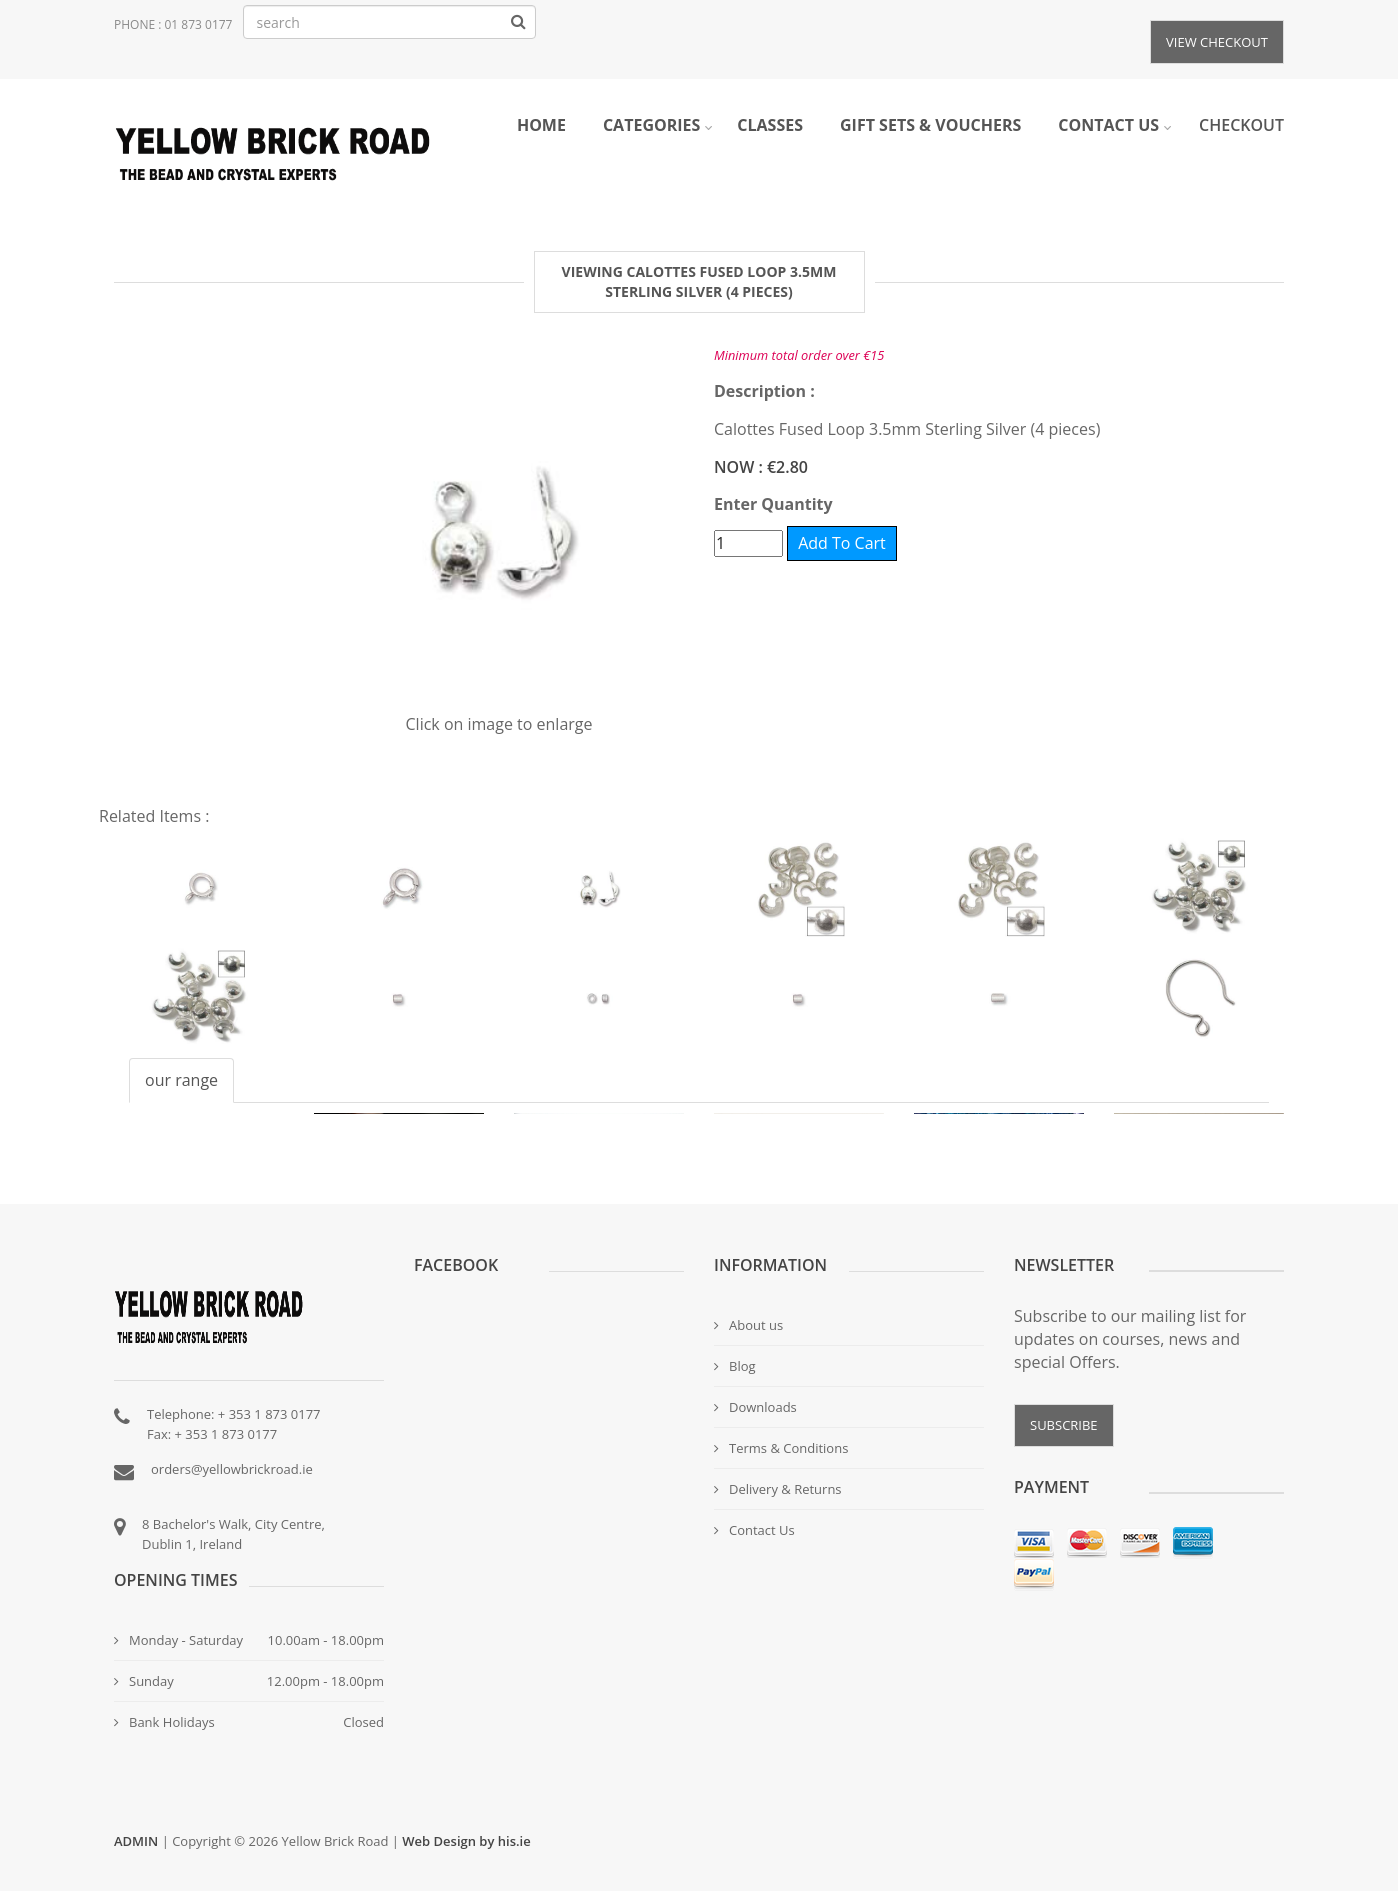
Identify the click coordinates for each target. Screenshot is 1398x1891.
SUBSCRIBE (1064, 1425)
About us (748, 1325)
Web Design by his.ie (466, 1841)
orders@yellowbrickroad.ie (232, 1469)
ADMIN (136, 1841)
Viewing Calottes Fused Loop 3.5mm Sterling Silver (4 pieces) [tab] (699, 281)
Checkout (1241, 125)
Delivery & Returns (778, 1489)
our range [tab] (181, 1080)
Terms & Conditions (781, 1448)
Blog (735, 1366)
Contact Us (754, 1530)
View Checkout (1217, 42)
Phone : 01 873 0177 (173, 24)
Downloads (755, 1407)
